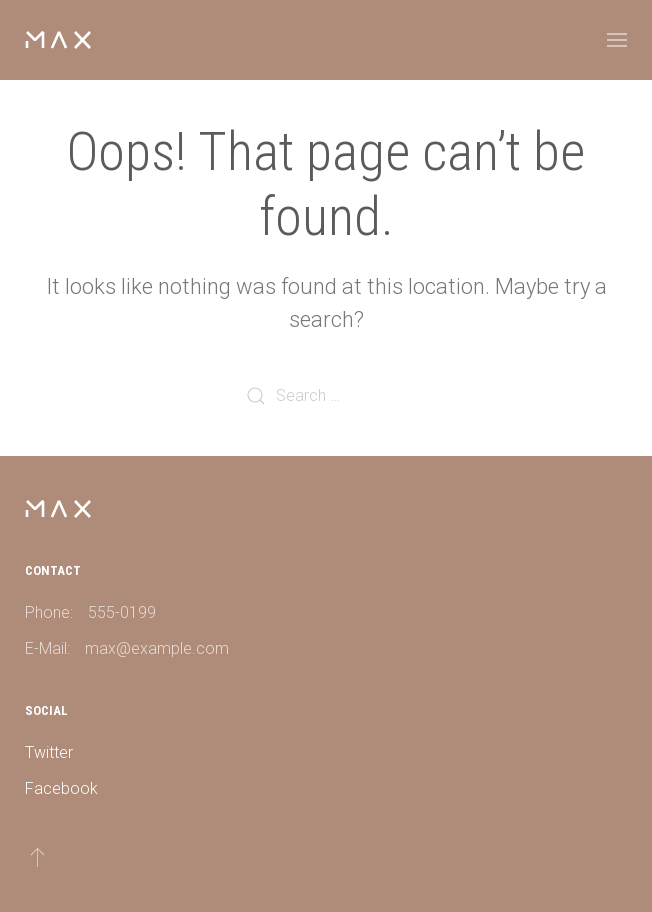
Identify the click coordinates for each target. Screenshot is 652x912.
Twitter (49, 752)
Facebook (61, 788)
